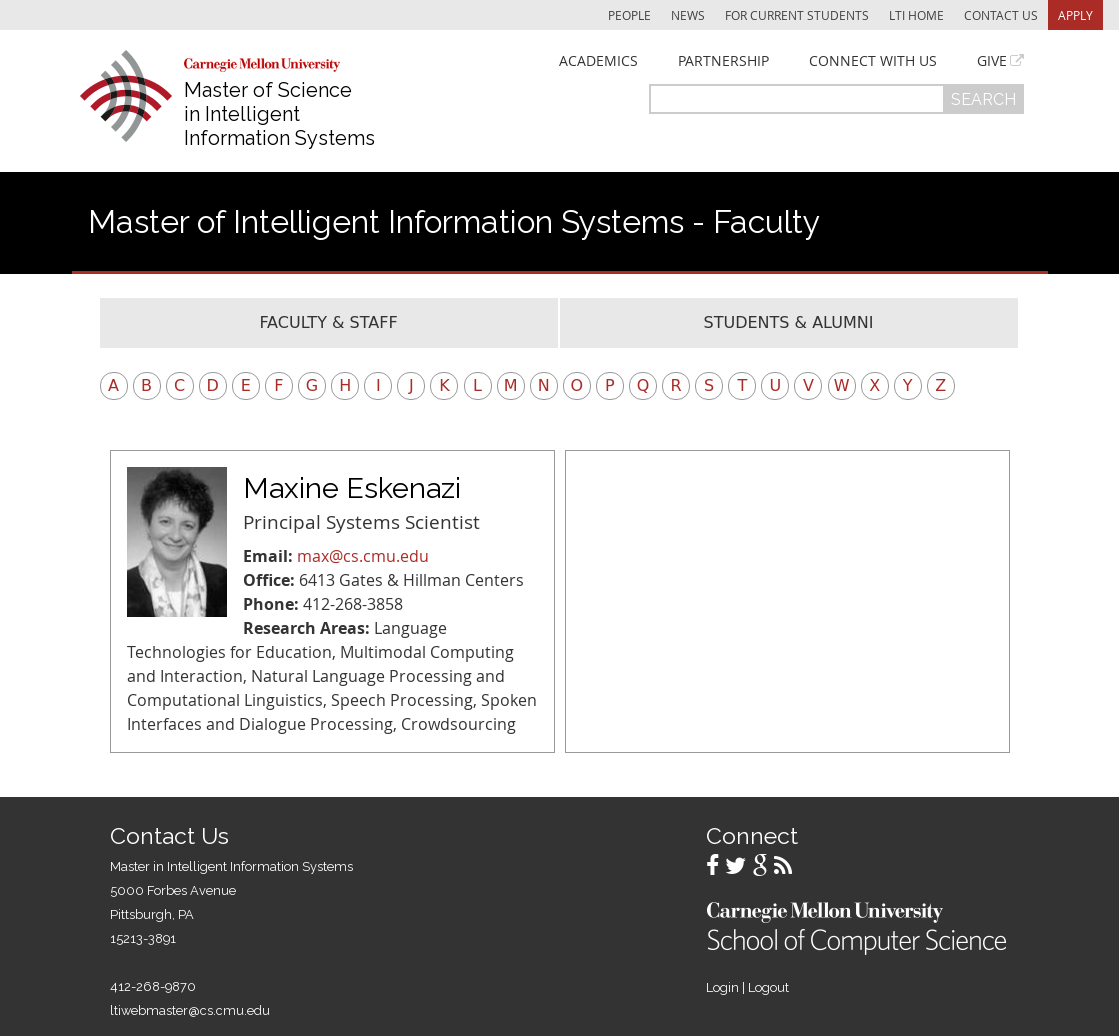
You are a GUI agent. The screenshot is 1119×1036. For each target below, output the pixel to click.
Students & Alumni (789, 322)
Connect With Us (873, 61)
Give (992, 61)
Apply (1075, 15)
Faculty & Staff (328, 322)
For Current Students (797, 15)
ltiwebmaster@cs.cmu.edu (190, 1010)
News (688, 15)
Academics (598, 61)
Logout (768, 987)
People (629, 15)
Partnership (723, 61)
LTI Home (916, 15)
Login (722, 987)
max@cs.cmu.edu (363, 556)
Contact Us (1001, 15)
